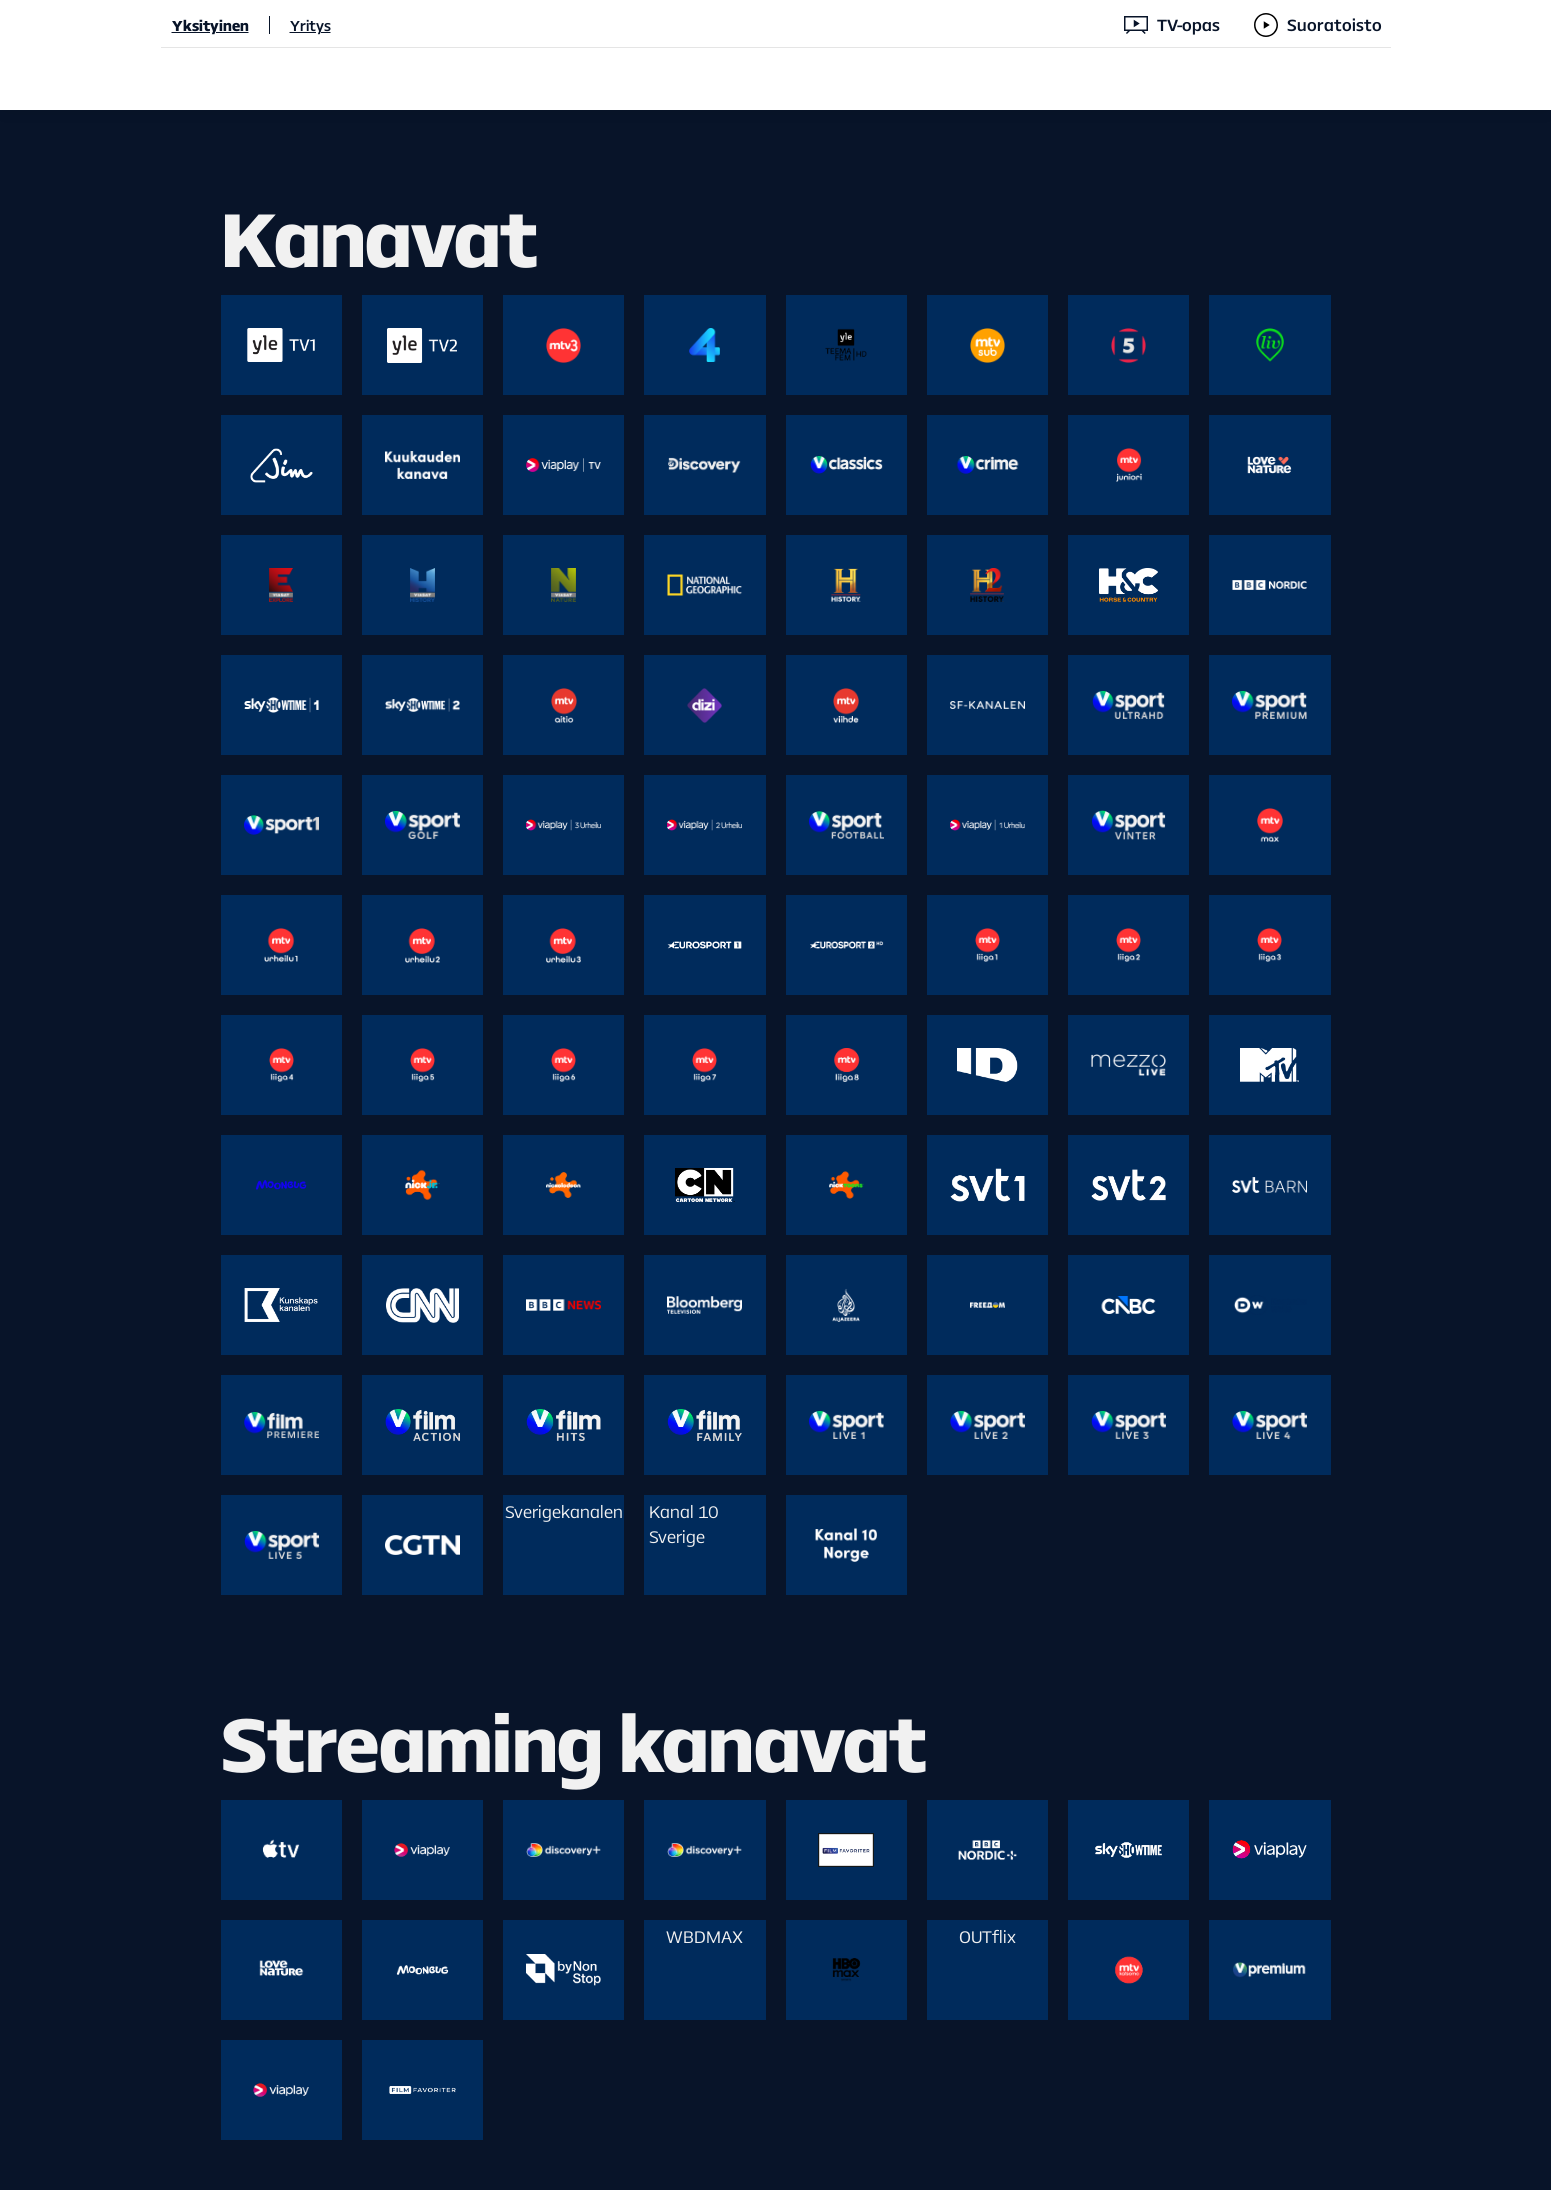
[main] (775, 1150)
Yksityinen (210, 25)
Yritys (310, 25)
